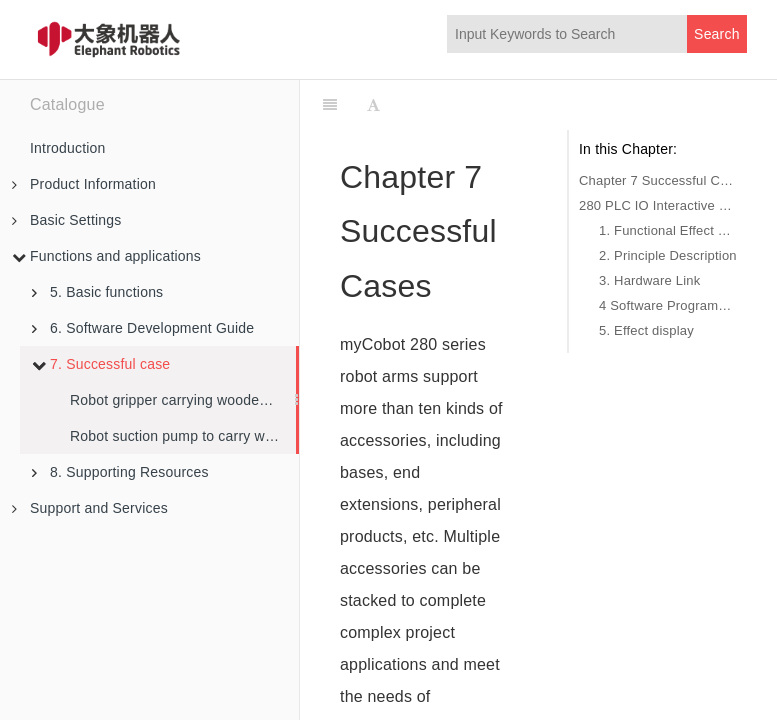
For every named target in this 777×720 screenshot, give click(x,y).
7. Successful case (101, 364)
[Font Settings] (373, 105)
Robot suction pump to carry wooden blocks (183, 436)
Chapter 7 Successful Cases (658, 180)
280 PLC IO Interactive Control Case (658, 205)
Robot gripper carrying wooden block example (183, 400)
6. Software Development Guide (143, 328)
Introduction (68, 148)
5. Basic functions (97, 292)
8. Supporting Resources (120, 472)
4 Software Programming (668, 305)
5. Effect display (646, 330)
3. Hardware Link (649, 280)
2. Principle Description (668, 255)
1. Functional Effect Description (668, 230)
